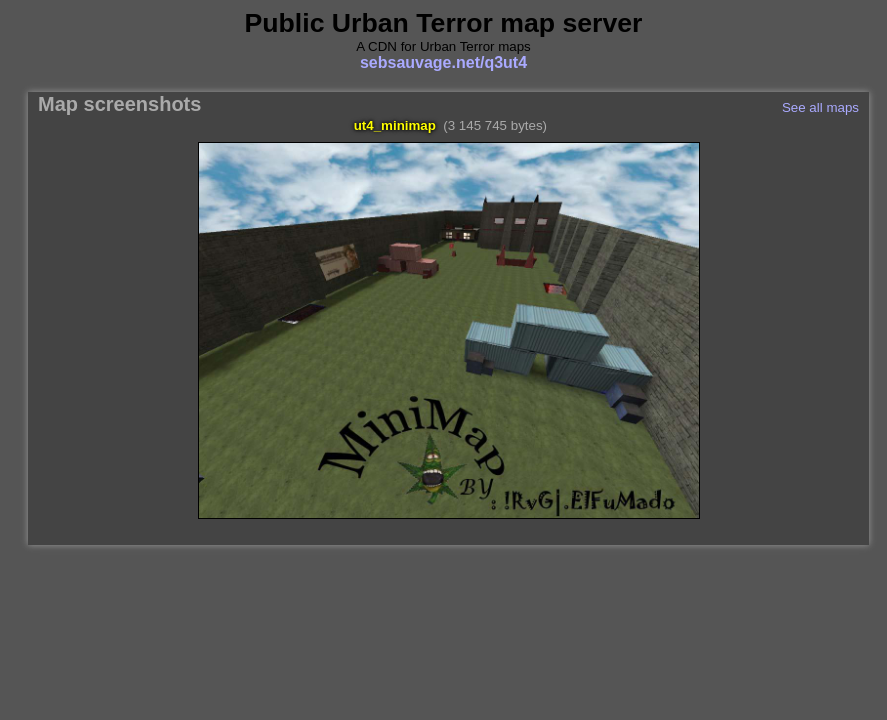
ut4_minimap (395, 125)
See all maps (820, 107)
